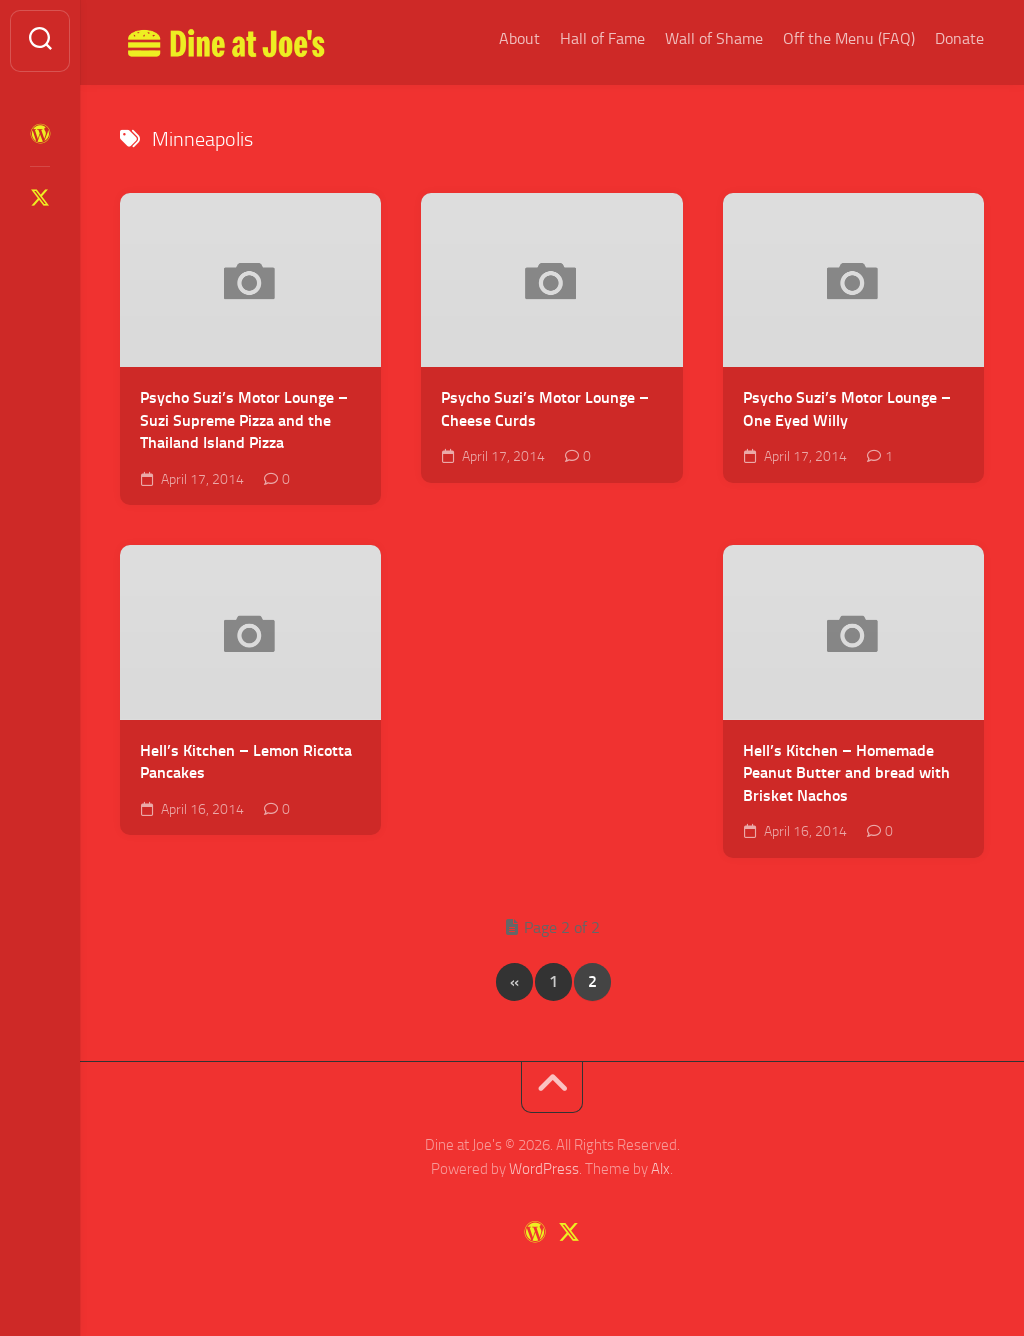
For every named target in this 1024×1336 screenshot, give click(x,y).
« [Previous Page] (514, 981)
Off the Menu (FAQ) (849, 38)
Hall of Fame (602, 38)
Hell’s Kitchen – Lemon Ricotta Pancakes (246, 762)
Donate (959, 38)
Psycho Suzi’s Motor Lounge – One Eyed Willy (847, 409)
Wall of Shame (714, 38)
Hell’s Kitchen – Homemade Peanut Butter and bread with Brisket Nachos (846, 773)
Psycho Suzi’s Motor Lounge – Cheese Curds (545, 409)
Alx (660, 1169)
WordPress (544, 1169)
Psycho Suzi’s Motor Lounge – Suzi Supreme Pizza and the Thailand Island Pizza (244, 420)
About (519, 38)
